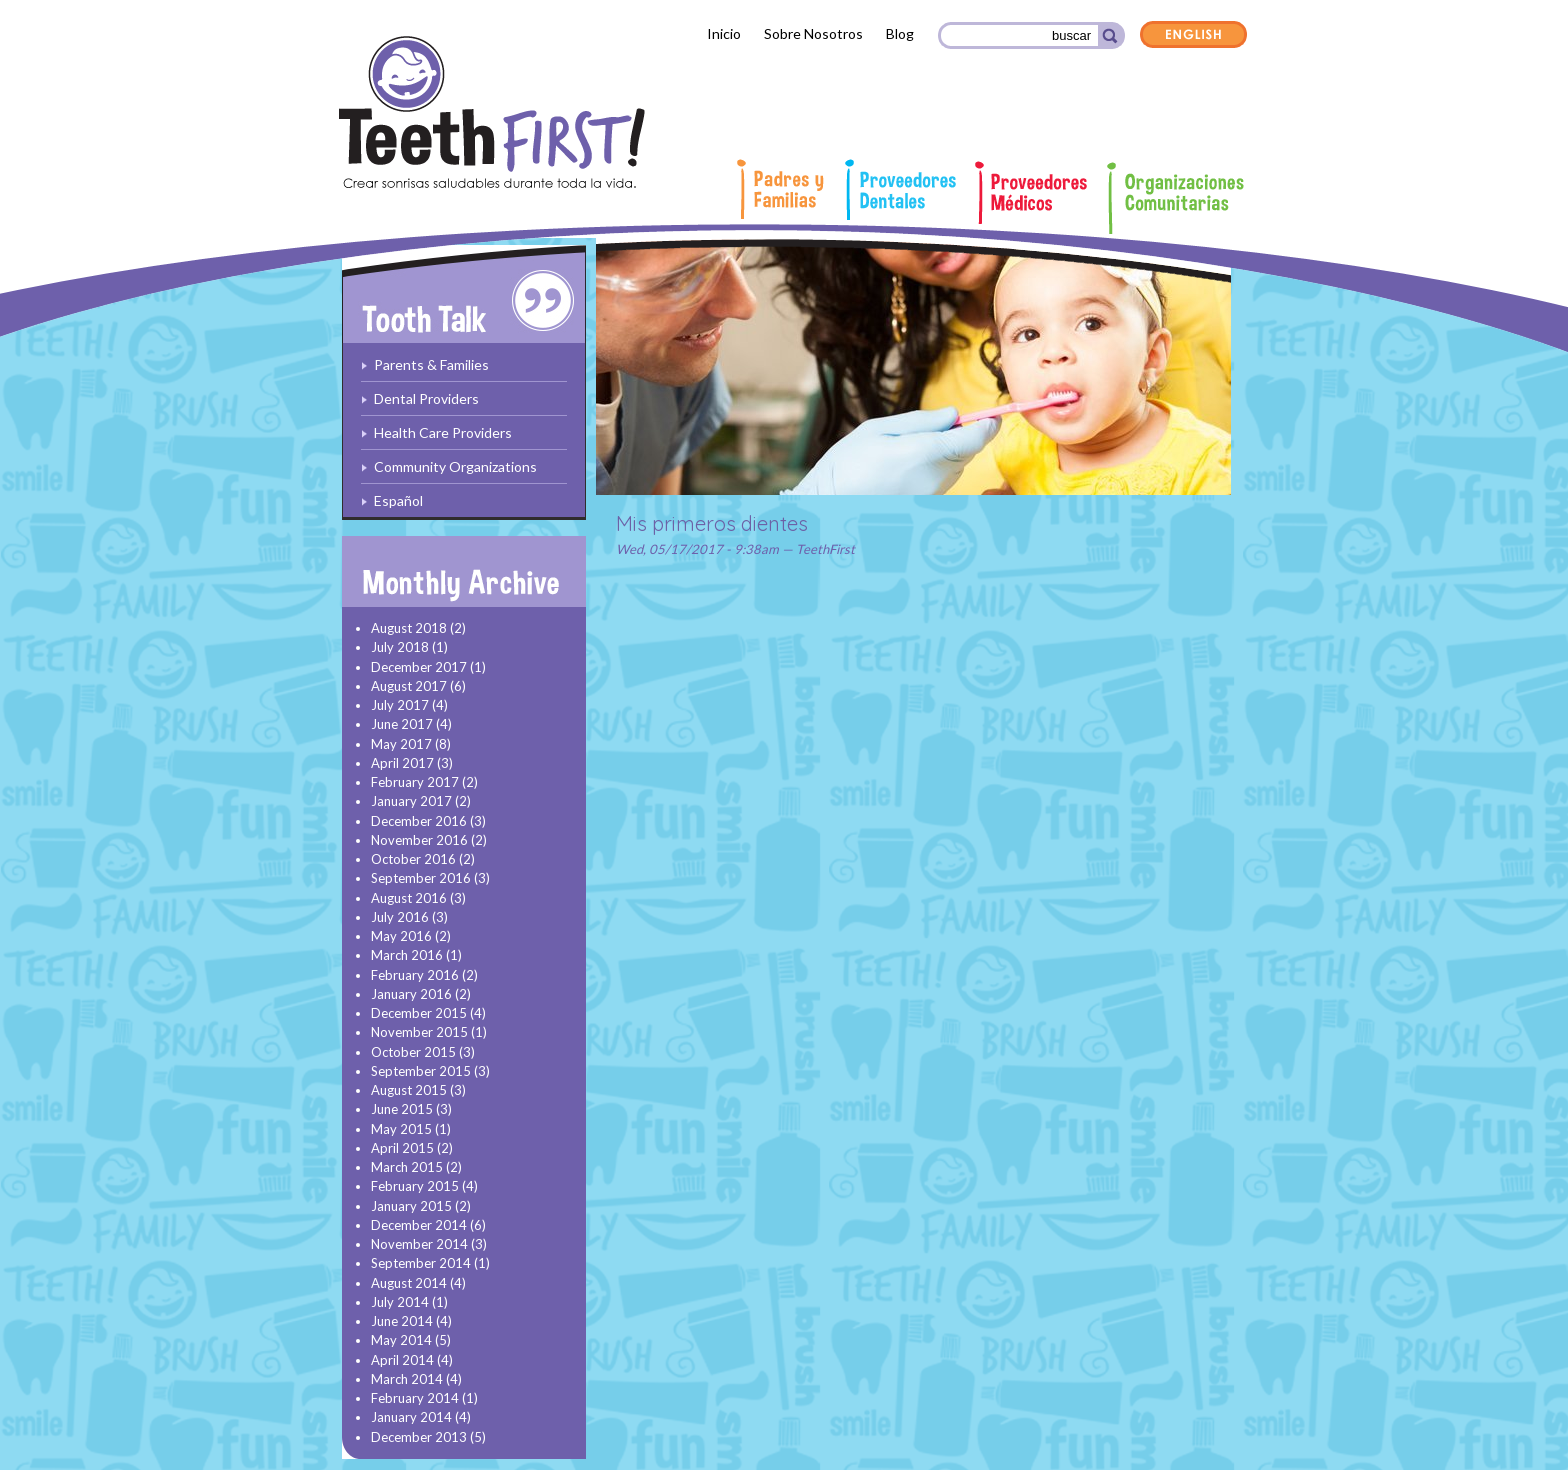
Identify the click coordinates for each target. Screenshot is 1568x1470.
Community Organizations (455, 466)
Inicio (724, 33)
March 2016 (407, 955)
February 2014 (415, 1398)
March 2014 (407, 1379)
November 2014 (419, 1244)
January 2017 (411, 801)
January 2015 (411, 1206)
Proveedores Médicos (1040, 192)
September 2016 (421, 878)
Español (398, 500)
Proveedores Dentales (901, 189)
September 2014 (421, 1263)
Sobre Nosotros (813, 33)
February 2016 (415, 975)
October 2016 (413, 859)
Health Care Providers (443, 432)
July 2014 (400, 1302)
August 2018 (409, 628)
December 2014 (419, 1225)
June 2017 (402, 724)
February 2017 (415, 782)
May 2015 (401, 1129)
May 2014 (401, 1340)
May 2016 (401, 936)
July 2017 (400, 705)
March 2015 (407, 1167)
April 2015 (402, 1148)
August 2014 (409, 1283)
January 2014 (411, 1417)
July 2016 (400, 917)
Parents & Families (431, 364)
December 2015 (419, 1013)
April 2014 (402, 1360)
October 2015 (413, 1052)
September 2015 (421, 1071)
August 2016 (409, 898)
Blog (900, 33)
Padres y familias (783, 189)
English (1194, 35)
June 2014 (402, 1321)
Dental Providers (426, 398)
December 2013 (419, 1437)
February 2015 (415, 1186)
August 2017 (409, 686)
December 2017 (419, 667)
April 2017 (402, 763)
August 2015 (409, 1090)
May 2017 (401, 744)
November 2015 (419, 1032)
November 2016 (419, 840)
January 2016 (411, 994)
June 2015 (402, 1109)
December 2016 (419, 821)
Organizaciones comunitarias (1176, 198)
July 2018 (400, 647)
